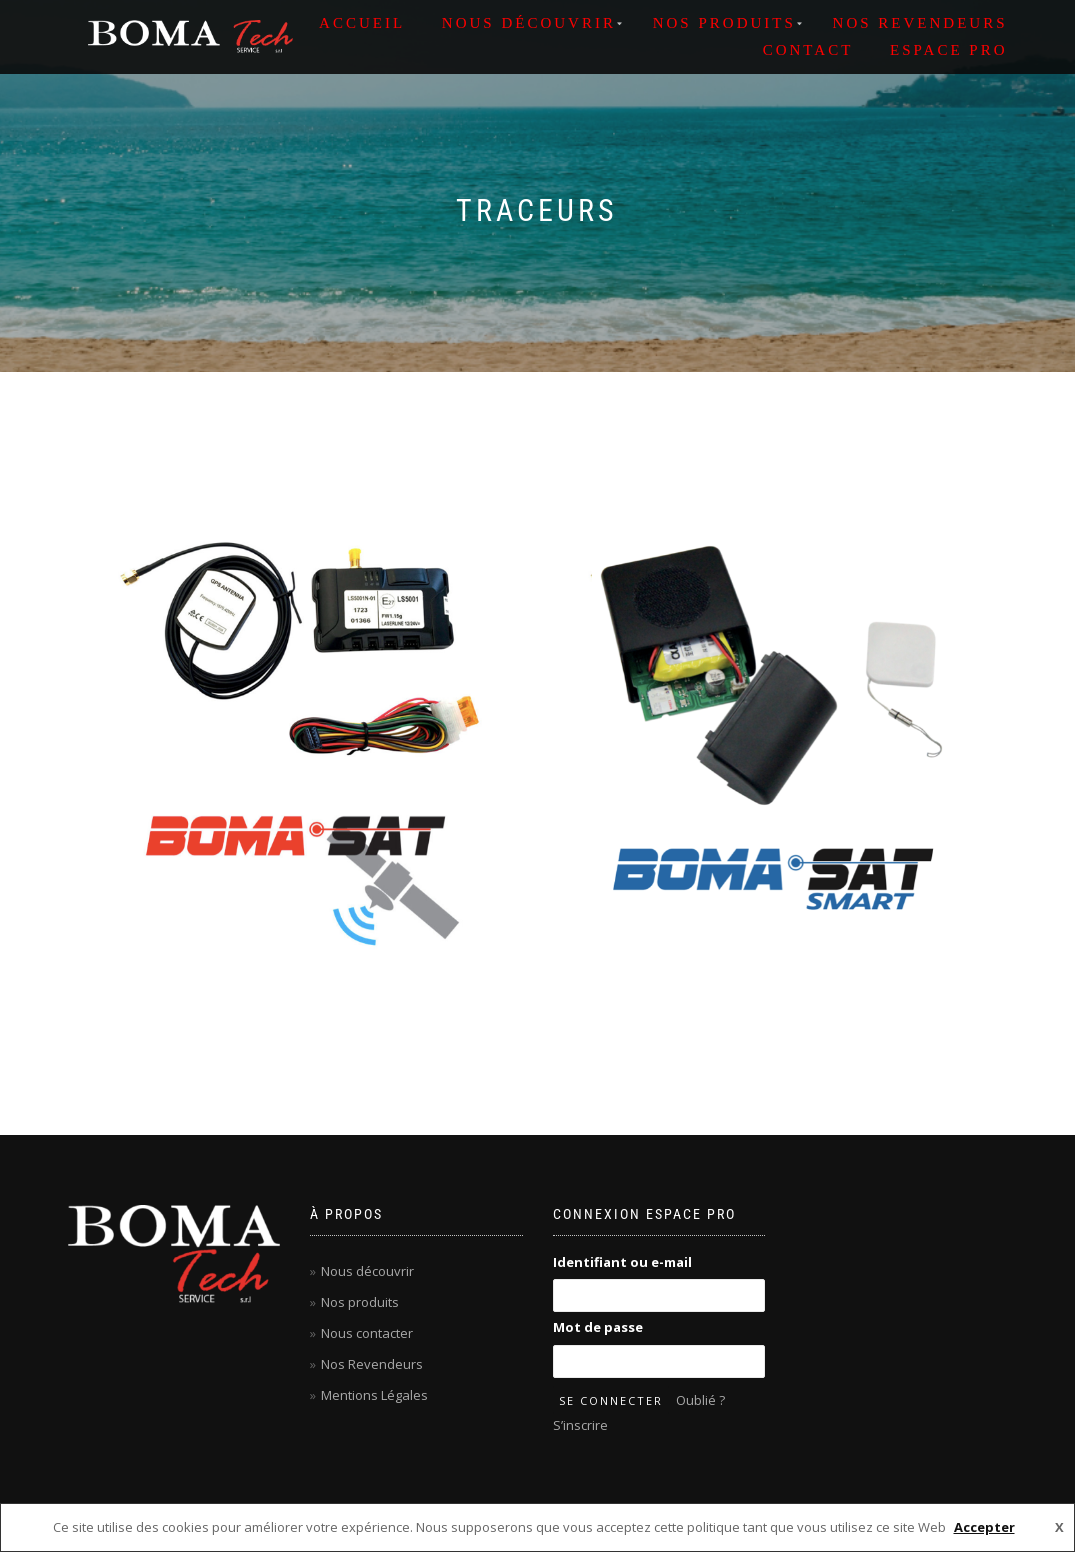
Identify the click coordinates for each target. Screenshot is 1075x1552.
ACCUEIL (362, 23)
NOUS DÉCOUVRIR (529, 23)
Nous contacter (367, 1333)
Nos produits (360, 1302)
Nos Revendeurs (372, 1364)
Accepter (984, 1527)
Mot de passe (598, 1327)
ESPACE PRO (948, 50)
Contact (808, 50)
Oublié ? (700, 1400)
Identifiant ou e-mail (622, 1262)
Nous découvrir (367, 1271)
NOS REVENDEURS (920, 23)
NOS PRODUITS (724, 23)
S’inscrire (580, 1425)
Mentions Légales (374, 1395)
